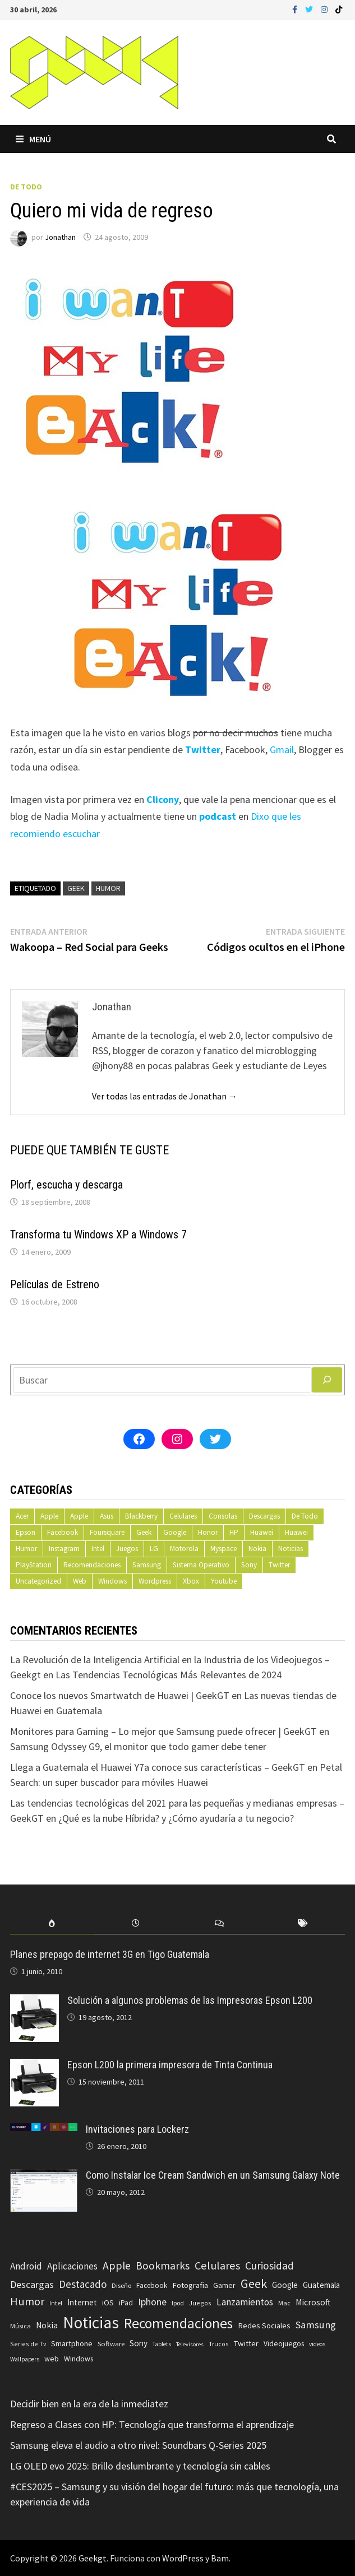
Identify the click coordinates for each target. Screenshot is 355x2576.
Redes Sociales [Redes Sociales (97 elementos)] (264, 2325)
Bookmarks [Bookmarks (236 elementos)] (163, 2265)
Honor (208, 1532)
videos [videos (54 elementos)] (317, 2344)
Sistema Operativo (201, 1565)
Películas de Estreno (54, 1284)
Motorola (184, 1548)
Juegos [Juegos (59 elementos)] (200, 2303)
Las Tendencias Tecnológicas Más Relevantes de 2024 (169, 1674)
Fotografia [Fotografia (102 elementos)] (190, 2285)
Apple (49, 1516)
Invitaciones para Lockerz (137, 2129)
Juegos (127, 1548)
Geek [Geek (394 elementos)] (254, 2283)
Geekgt (93, 2558)
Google (174, 1532)
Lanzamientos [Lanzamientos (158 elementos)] (244, 2302)
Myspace (223, 1548)
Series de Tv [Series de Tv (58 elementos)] (28, 2344)
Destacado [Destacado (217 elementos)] (83, 2284)
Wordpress (155, 1581)
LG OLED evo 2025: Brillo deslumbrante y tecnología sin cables (140, 2465)
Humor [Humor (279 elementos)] (27, 2301)
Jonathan (60, 237)
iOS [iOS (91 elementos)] (108, 2302)
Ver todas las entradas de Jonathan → (164, 1096)
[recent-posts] (135, 1923)
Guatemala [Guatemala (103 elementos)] (321, 2285)
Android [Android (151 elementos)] (26, 2266)
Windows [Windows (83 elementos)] (78, 2359)
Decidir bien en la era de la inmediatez (89, 2403)
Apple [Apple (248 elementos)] (117, 2265)
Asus (106, 1516)
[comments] (219, 1923)
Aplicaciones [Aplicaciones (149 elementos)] (72, 2266)
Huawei (261, 1532)
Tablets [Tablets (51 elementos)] (162, 2344)
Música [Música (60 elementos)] (20, 2326)
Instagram (64, 1548)
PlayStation (34, 1565)
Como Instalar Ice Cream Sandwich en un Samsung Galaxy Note (213, 2175)
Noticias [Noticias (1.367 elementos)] (91, 2322)
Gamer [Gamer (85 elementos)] (224, 2285)
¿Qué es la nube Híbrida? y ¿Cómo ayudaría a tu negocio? (176, 1818)
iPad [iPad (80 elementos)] (126, 2303)
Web (79, 1581)
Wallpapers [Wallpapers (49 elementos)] (24, 2359)
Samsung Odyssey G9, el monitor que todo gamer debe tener (138, 1746)
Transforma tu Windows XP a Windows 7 (98, 1234)
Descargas (264, 1516)
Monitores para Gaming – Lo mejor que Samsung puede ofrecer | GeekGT (163, 1731)
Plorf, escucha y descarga (66, 1184)
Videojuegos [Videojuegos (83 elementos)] (284, 2343)
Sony (249, 1565)
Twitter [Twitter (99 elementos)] (246, 2343)
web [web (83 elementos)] (51, 2359)
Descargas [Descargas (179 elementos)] (32, 2284)
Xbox (191, 1581)
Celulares (183, 1516)
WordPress (183, 2558)
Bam (220, 2558)
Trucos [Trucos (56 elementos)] (218, 2344)
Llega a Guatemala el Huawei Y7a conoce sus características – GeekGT (157, 1767)
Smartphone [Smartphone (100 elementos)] (72, 2343)
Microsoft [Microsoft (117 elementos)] (313, 2302)
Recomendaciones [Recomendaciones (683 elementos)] (178, 2323)
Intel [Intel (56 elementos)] (55, 2303)
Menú (33, 139)
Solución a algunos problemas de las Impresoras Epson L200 (189, 2000)
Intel (97, 1548)
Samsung (146, 1565)
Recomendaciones (92, 1565)
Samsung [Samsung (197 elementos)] (316, 2324)
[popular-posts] (52, 1923)
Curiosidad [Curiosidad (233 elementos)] (269, 2265)
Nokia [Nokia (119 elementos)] (47, 2325)
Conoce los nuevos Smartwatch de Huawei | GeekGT (119, 1695)
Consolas (223, 1516)
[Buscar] (327, 1380)
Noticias (290, 1548)
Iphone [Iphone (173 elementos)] (152, 2302)
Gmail (282, 749)
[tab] (52, 1923)
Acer (22, 1516)
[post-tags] (303, 1923)
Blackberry (141, 1516)
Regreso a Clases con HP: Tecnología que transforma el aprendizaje (152, 2424)
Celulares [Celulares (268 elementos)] (217, 2265)
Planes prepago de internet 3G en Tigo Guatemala (109, 1954)
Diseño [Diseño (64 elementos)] (121, 2285)
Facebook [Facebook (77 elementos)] (151, 2285)
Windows (112, 1581)
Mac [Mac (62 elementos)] (284, 2303)
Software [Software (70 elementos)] (111, 2343)
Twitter (279, 1565)
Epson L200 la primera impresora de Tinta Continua (170, 2065)
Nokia (257, 1548)
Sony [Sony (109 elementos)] (138, 2343)
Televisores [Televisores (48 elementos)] (190, 2344)
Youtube (224, 1581)
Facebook (62, 1532)
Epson (25, 1532)
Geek (76, 888)
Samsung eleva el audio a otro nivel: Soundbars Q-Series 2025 (138, 2445)
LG (154, 1548)
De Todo (26, 187)
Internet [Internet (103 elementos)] (82, 2302)
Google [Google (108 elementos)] (285, 2285)
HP (233, 1532)
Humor (108, 888)
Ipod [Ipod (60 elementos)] (178, 2303)
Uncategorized (38, 1581)
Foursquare (107, 1532)
